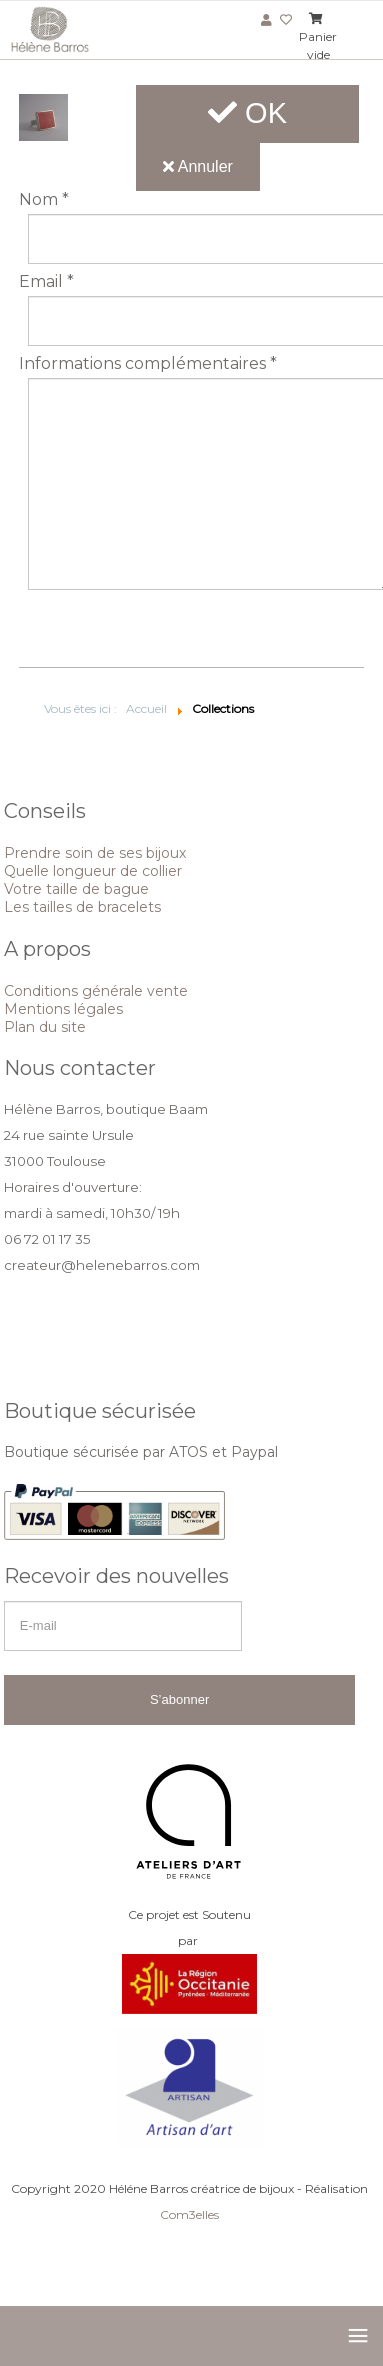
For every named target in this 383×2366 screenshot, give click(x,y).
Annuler (198, 166)
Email (46, 282)
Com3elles (189, 2214)
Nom (44, 200)
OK (247, 113)
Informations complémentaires (148, 364)
